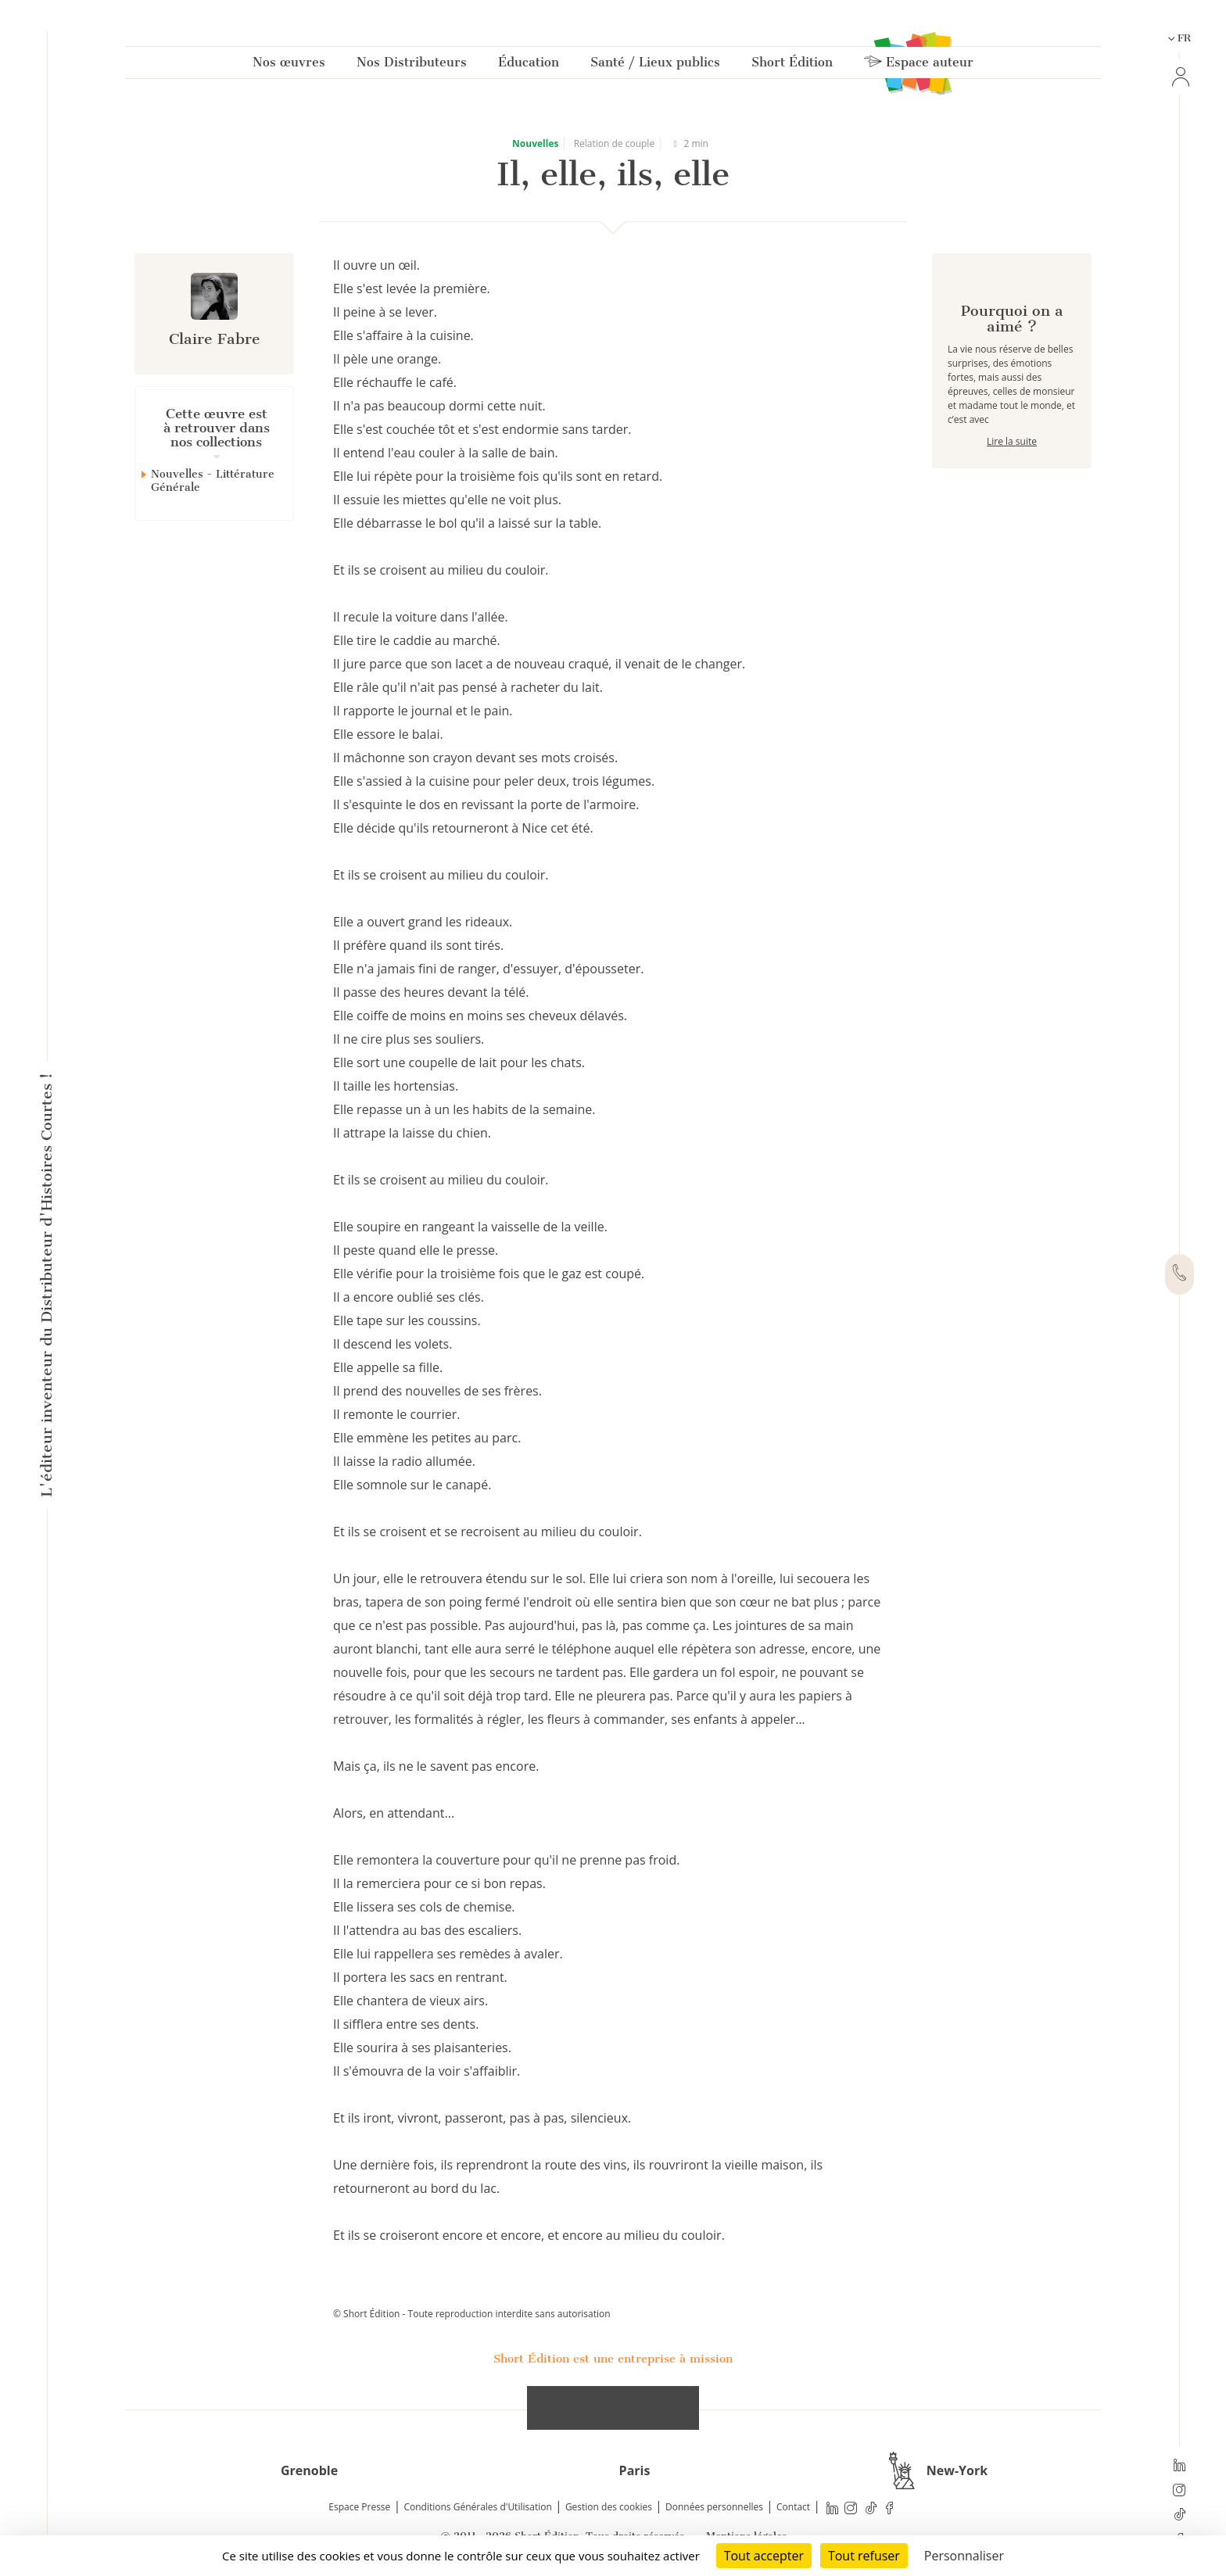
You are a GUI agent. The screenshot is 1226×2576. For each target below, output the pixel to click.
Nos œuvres (289, 65)
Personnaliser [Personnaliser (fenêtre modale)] (964, 2555)
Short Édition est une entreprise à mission (613, 2359)
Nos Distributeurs (412, 65)
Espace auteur (918, 65)
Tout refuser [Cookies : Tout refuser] (864, 2555)
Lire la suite (1012, 496)
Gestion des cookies (608, 2506)
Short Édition (792, 65)
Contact (793, 2506)
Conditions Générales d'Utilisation (477, 2506)
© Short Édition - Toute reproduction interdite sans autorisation (472, 2313)
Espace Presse (359, 2506)
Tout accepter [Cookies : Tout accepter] (764, 2555)
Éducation (528, 65)
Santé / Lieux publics (655, 65)
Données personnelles (714, 2506)
